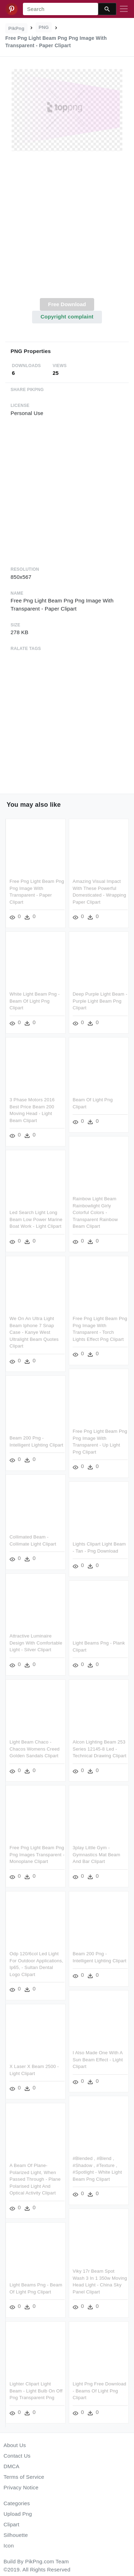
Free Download (67, 304)
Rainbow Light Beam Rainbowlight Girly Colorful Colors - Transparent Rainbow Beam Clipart (94, 1210)
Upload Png (18, 2514)
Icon (9, 2546)
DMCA (11, 2466)
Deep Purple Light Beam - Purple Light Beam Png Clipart (99, 1000)
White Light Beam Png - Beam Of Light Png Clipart (35, 1000)
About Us (15, 2445)
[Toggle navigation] (124, 9)
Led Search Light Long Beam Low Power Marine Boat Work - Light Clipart (36, 1217)
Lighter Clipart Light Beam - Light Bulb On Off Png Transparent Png (84, 2381)
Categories (17, 2503)
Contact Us (17, 2456)
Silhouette (16, 2535)
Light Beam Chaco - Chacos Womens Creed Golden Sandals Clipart (35, 1743)
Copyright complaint (67, 317)
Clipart (11, 2524)
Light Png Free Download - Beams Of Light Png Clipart (50, 2386)
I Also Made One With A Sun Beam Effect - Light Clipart (49, 2057)
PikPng (16, 28)
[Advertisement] (66, 228)
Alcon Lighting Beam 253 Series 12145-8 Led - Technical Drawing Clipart (99, 1743)
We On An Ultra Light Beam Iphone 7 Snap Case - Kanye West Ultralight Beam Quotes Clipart (34, 1329)
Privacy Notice (21, 2487)
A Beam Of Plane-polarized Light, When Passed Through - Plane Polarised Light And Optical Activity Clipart (83, 2171)
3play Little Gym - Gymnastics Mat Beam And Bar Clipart (96, 1848)
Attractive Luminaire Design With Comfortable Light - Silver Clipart (36, 1638)
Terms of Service (24, 2477)
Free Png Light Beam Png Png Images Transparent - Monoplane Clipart (37, 1848)
